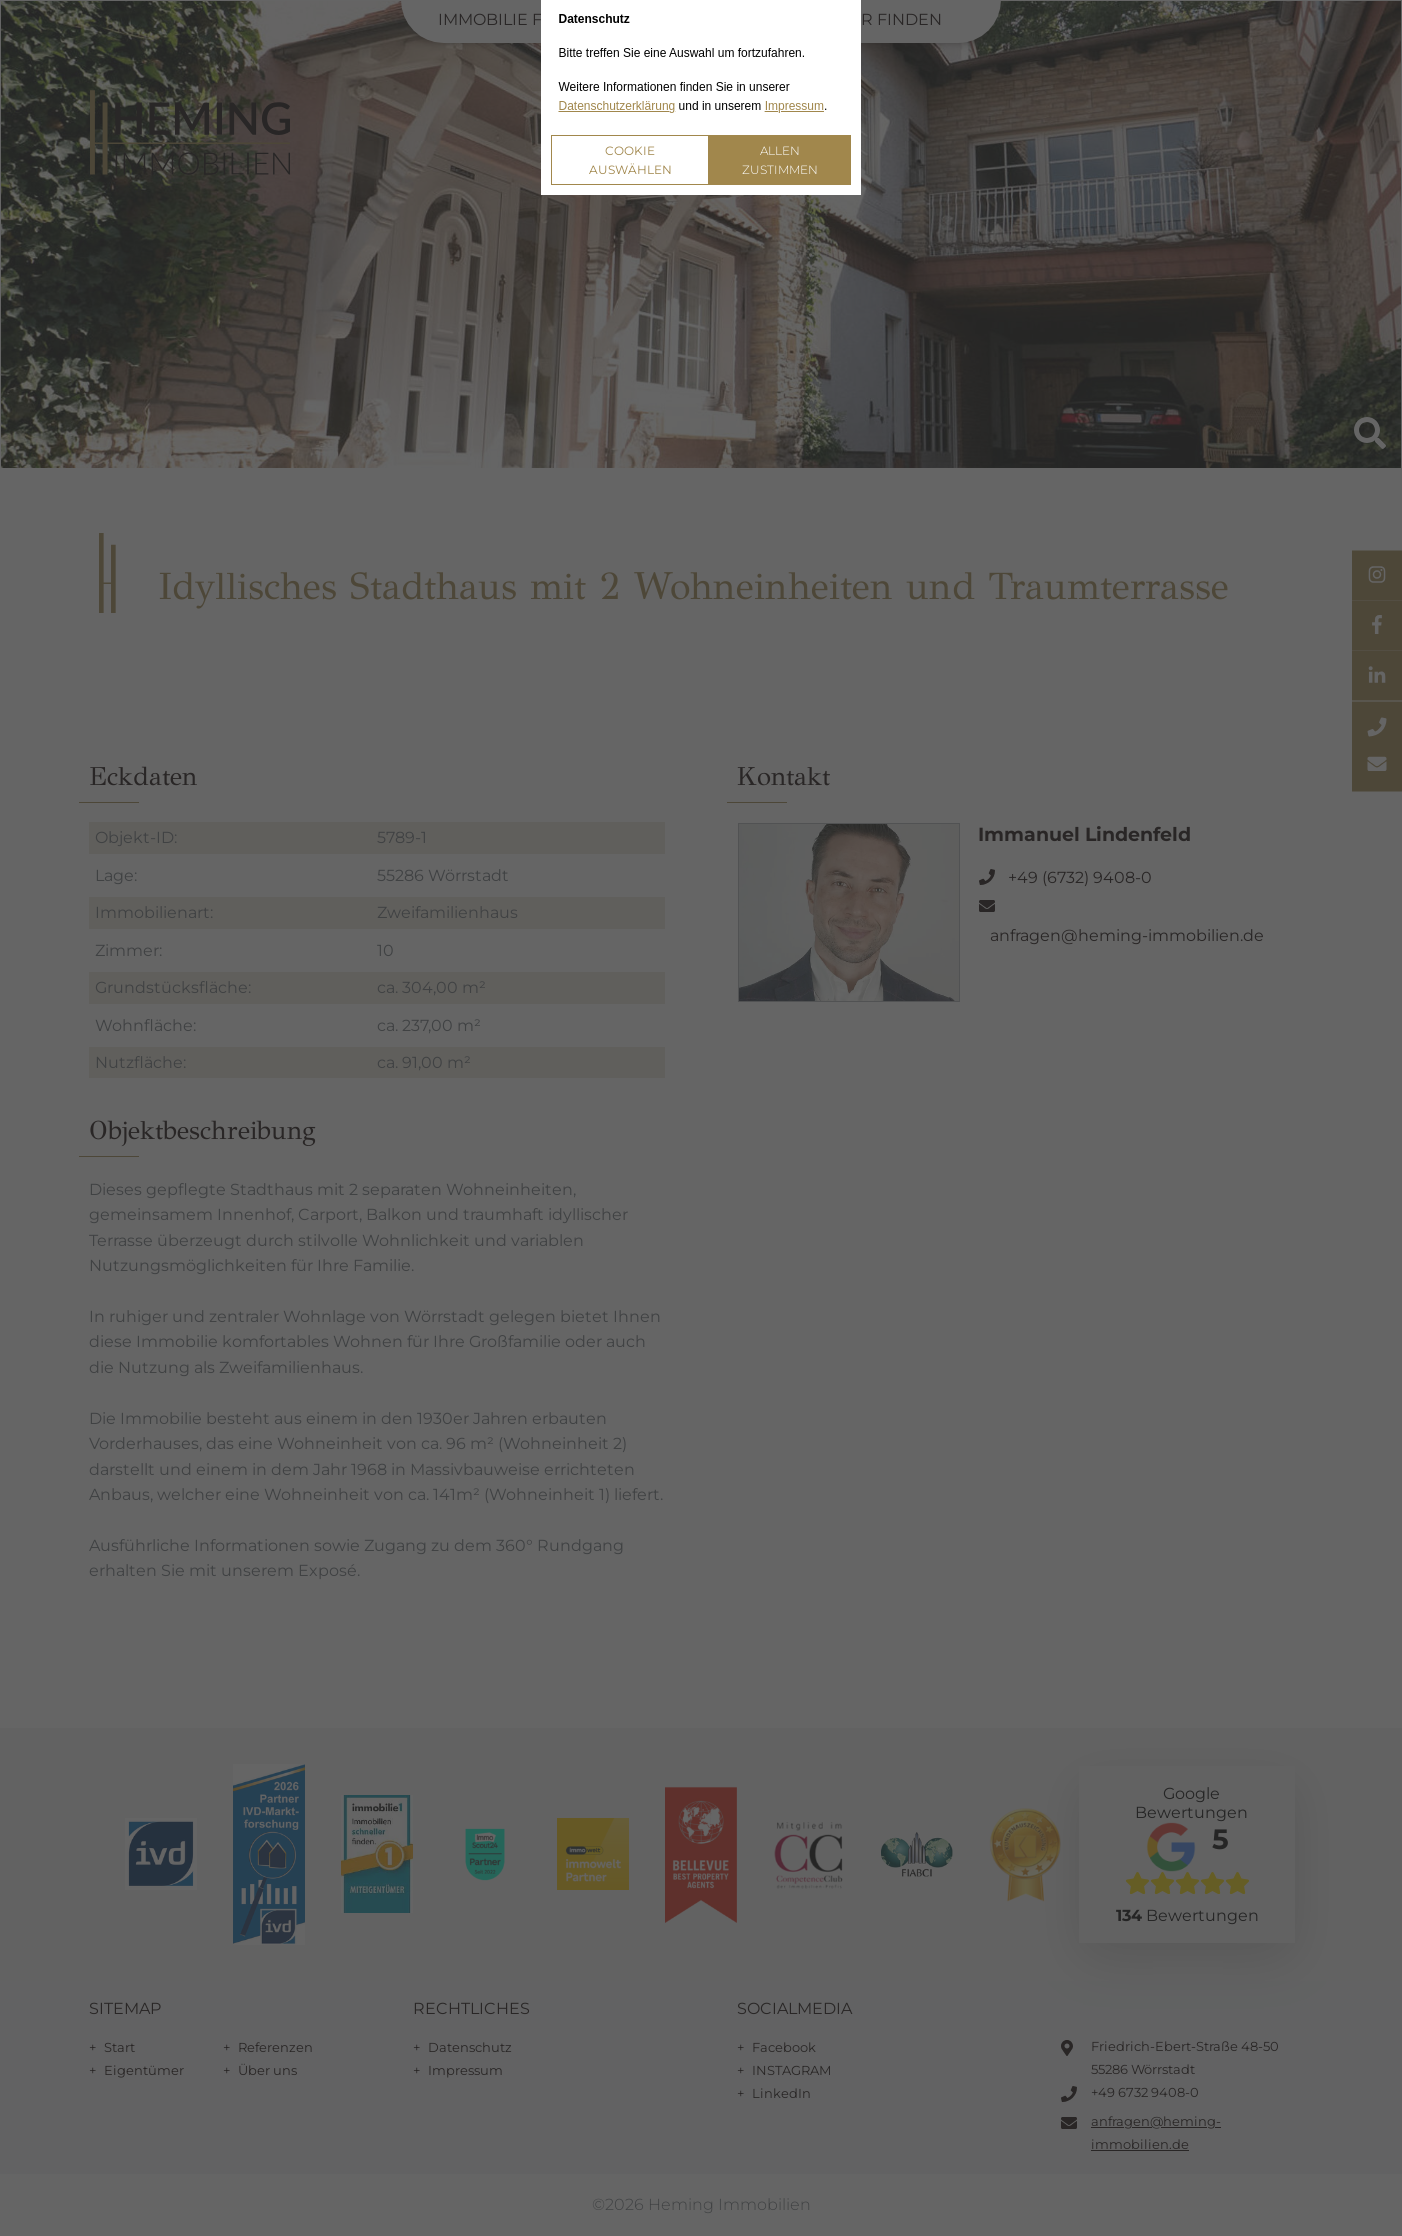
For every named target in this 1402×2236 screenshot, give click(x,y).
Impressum (794, 106)
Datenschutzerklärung (617, 106)
